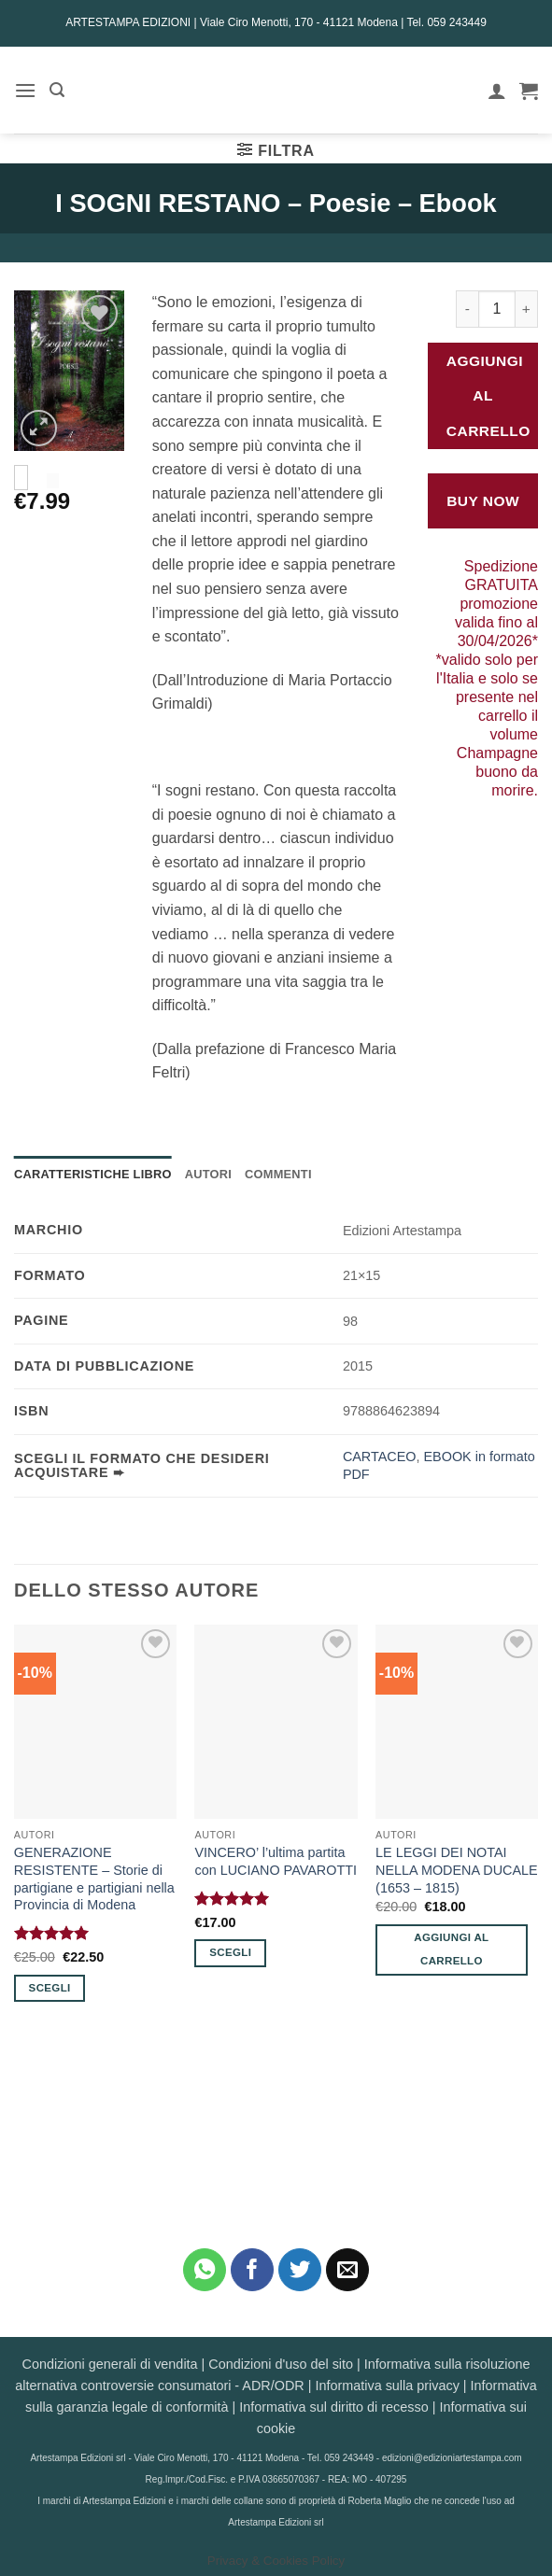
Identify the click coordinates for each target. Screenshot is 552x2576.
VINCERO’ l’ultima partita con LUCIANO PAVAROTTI (275, 1861)
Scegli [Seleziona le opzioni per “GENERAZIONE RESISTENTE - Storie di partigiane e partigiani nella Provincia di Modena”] (50, 1987)
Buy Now (482, 501)
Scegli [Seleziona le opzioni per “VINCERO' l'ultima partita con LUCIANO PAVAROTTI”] (230, 1952)
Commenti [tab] (278, 1174)
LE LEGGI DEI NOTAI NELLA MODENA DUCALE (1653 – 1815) (456, 1869)
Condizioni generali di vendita (110, 2364)
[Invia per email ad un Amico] (348, 2270)
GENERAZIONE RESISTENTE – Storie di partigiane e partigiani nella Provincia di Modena (94, 1878)
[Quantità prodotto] (497, 309)
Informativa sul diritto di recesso (333, 2407)
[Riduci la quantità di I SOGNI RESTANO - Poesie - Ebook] (467, 309)
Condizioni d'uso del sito (280, 2364)
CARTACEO (380, 1456)
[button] (25, 90)
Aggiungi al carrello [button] (451, 1949)
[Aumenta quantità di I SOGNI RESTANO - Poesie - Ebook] (527, 309)
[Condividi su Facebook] (253, 2270)
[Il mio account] (497, 90)
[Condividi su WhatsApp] (205, 2270)
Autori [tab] (208, 1174)
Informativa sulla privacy (387, 2385)
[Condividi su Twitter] (300, 2270)
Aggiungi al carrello (488, 395)
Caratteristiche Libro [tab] (93, 1174)
